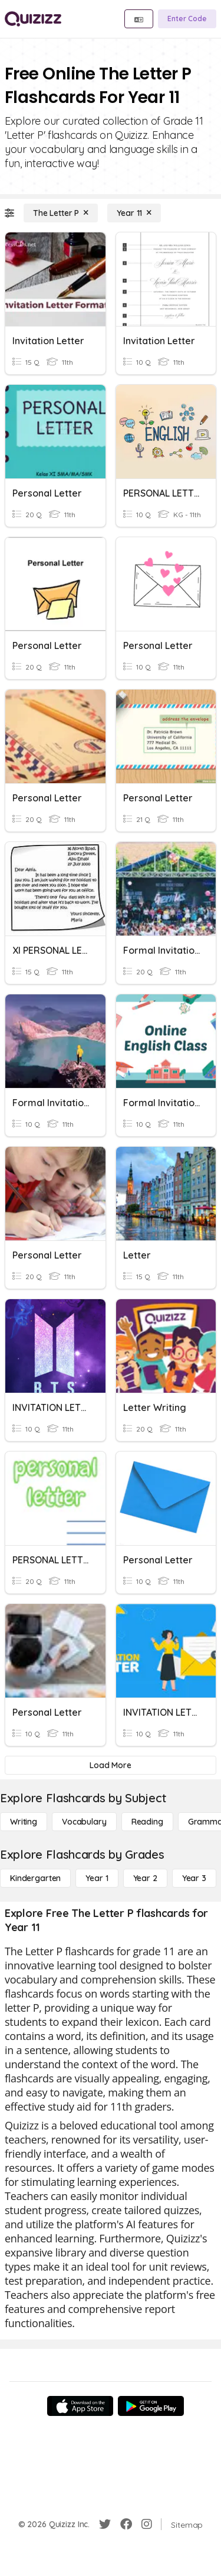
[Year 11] (134, 213)
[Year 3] (194, 1878)
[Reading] (147, 1821)
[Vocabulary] (84, 1821)
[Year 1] (96, 1878)
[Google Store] (151, 2406)
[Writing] (23, 1821)
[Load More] (110, 1765)
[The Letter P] (61, 213)
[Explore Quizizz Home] (33, 18)
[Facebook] (126, 2524)
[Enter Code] (187, 18)
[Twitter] (105, 2524)
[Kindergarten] (35, 1878)
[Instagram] (146, 2524)
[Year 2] (145, 1878)
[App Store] (80, 2406)
